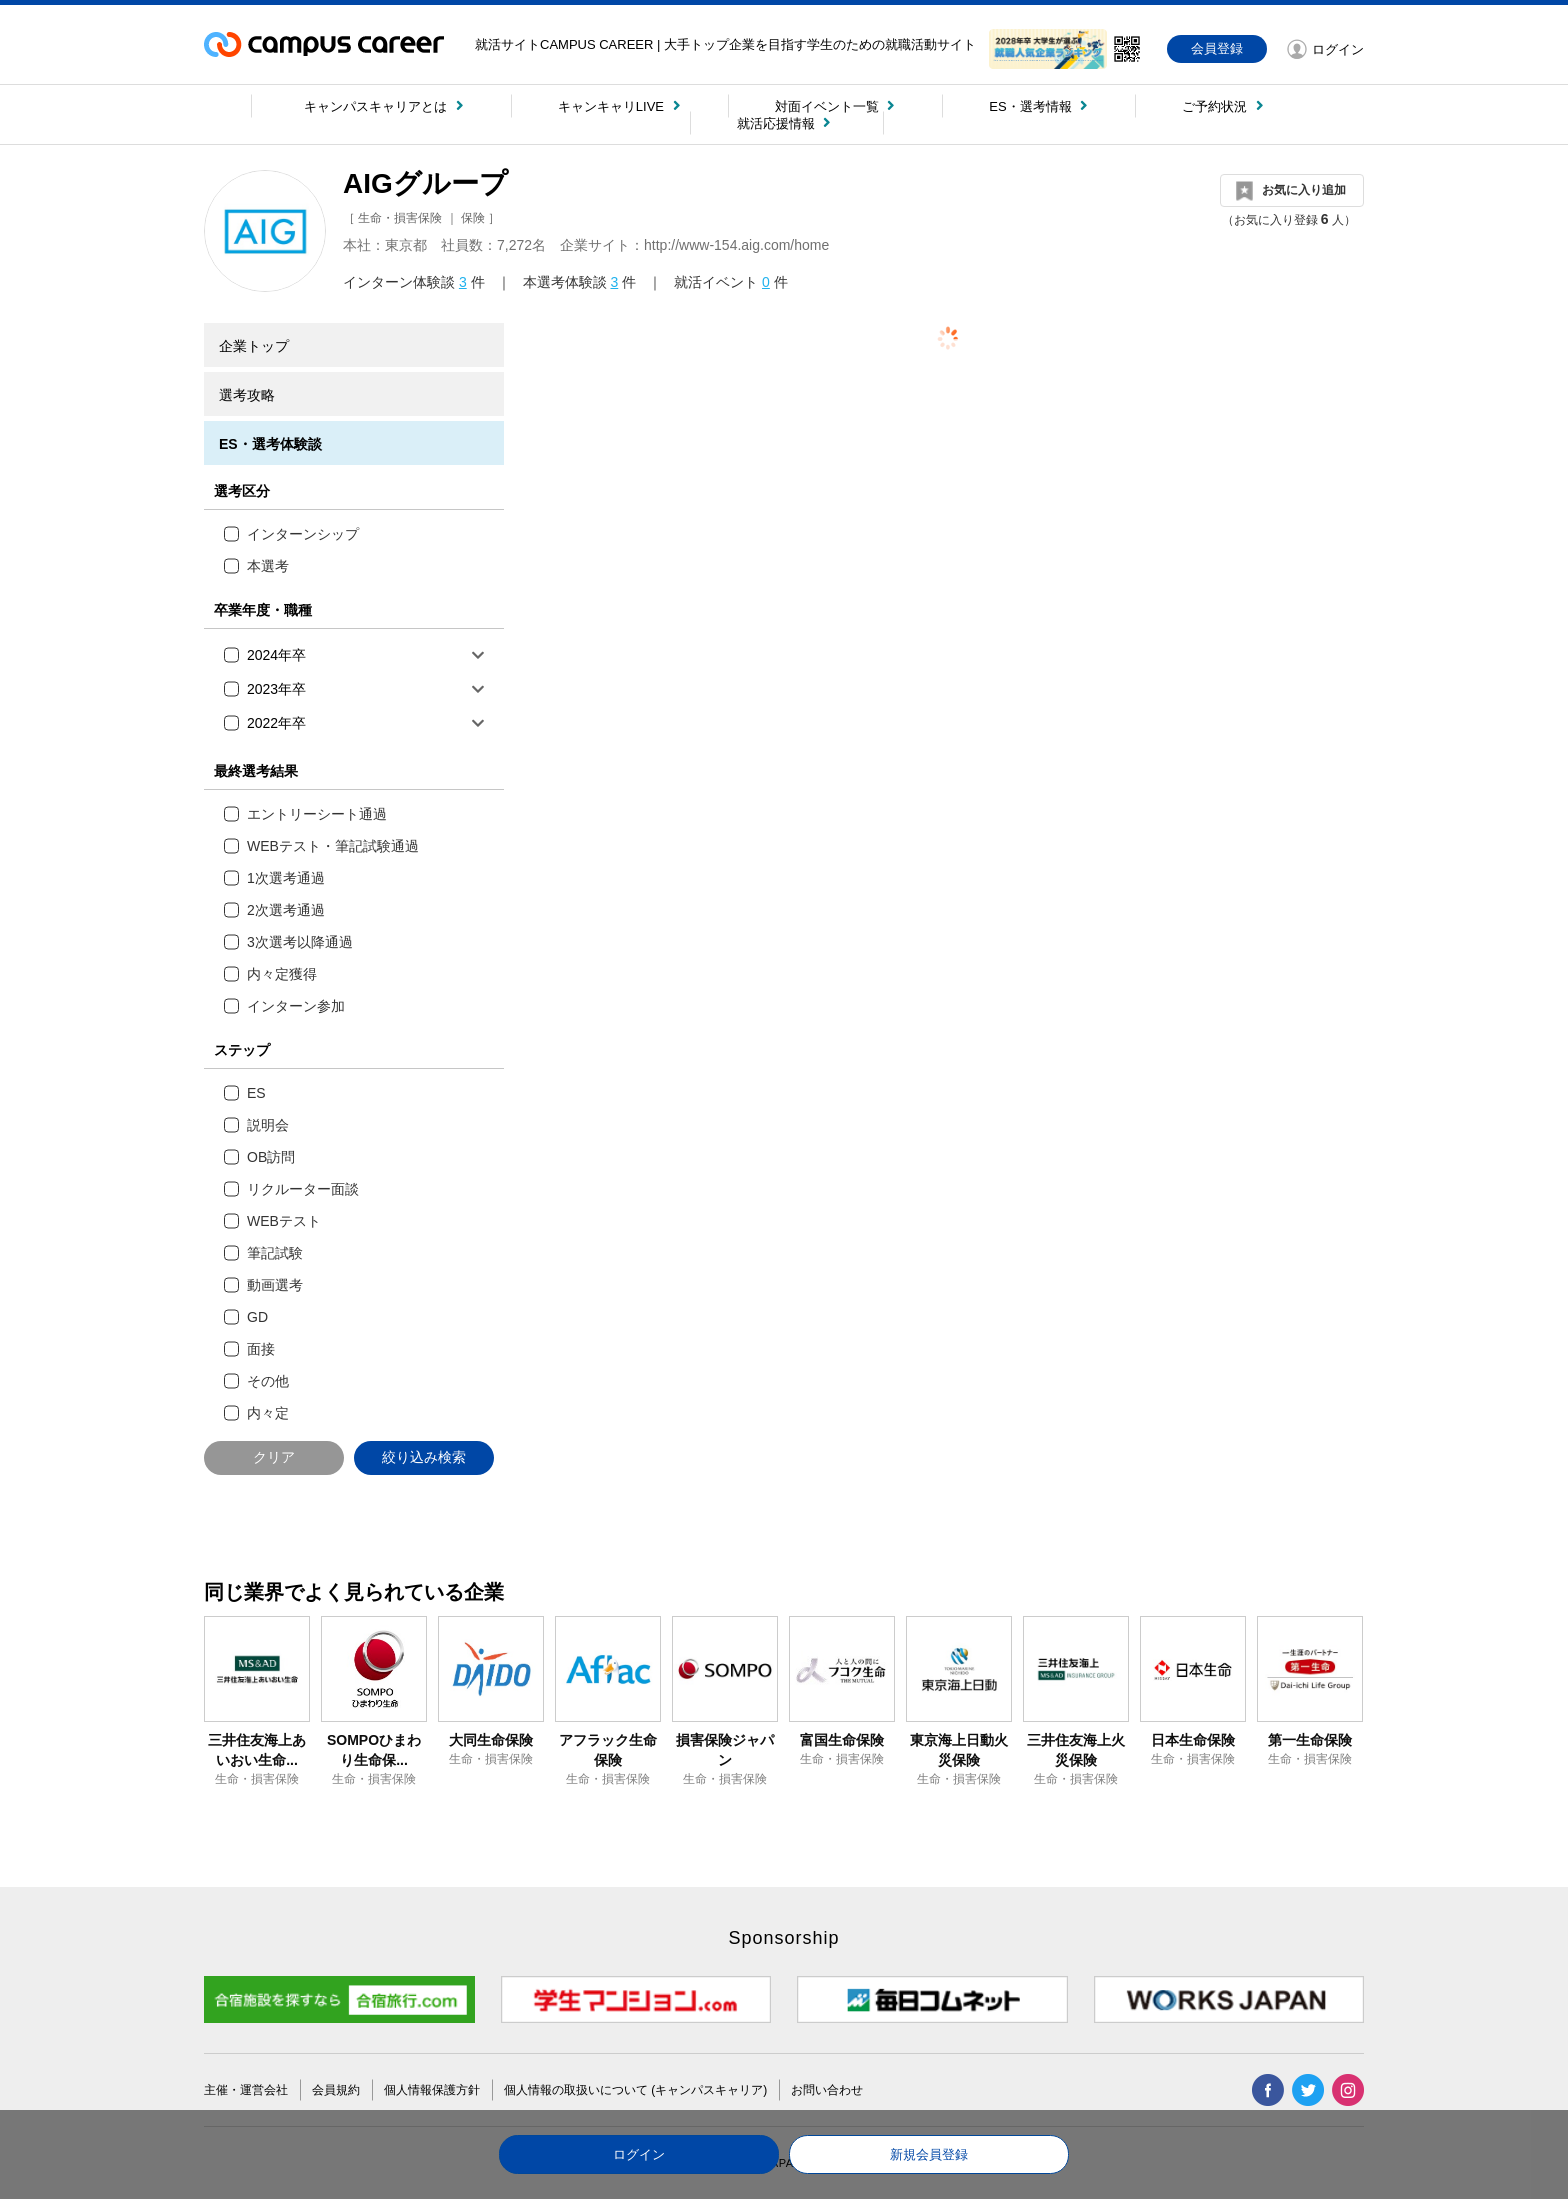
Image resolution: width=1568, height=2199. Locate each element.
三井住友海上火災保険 (1076, 1750)
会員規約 (336, 2090)
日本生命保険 (1193, 1740)
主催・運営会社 (246, 2090)
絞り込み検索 (424, 1457)
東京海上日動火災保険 (959, 1750)
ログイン (639, 2154)
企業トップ (254, 346)
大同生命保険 (491, 1740)
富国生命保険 (842, 1740)
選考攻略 (247, 395)
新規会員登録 (929, 2154)
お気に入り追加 (1304, 190)
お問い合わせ (827, 2090)
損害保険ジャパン (725, 1750)
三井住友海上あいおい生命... (257, 1750)
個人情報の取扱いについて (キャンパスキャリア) (635, 2090)
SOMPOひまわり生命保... (374, 1750)
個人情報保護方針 (432, 2090)
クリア (274, 1457)
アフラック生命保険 (608, 1750)
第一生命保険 (1310, 1740)
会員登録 (1217, 48)
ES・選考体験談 (270, 444)
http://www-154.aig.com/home (736, 245)
